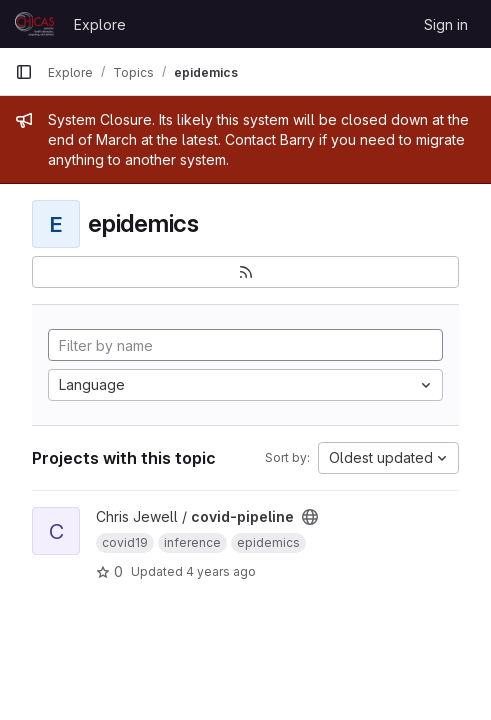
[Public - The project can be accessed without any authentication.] (310, 517)
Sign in (446, 24)
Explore (100, 24)
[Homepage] (34, 24)
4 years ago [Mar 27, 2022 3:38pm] (221, 571)
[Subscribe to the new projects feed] (245, 272)
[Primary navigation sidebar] (24, 72)
